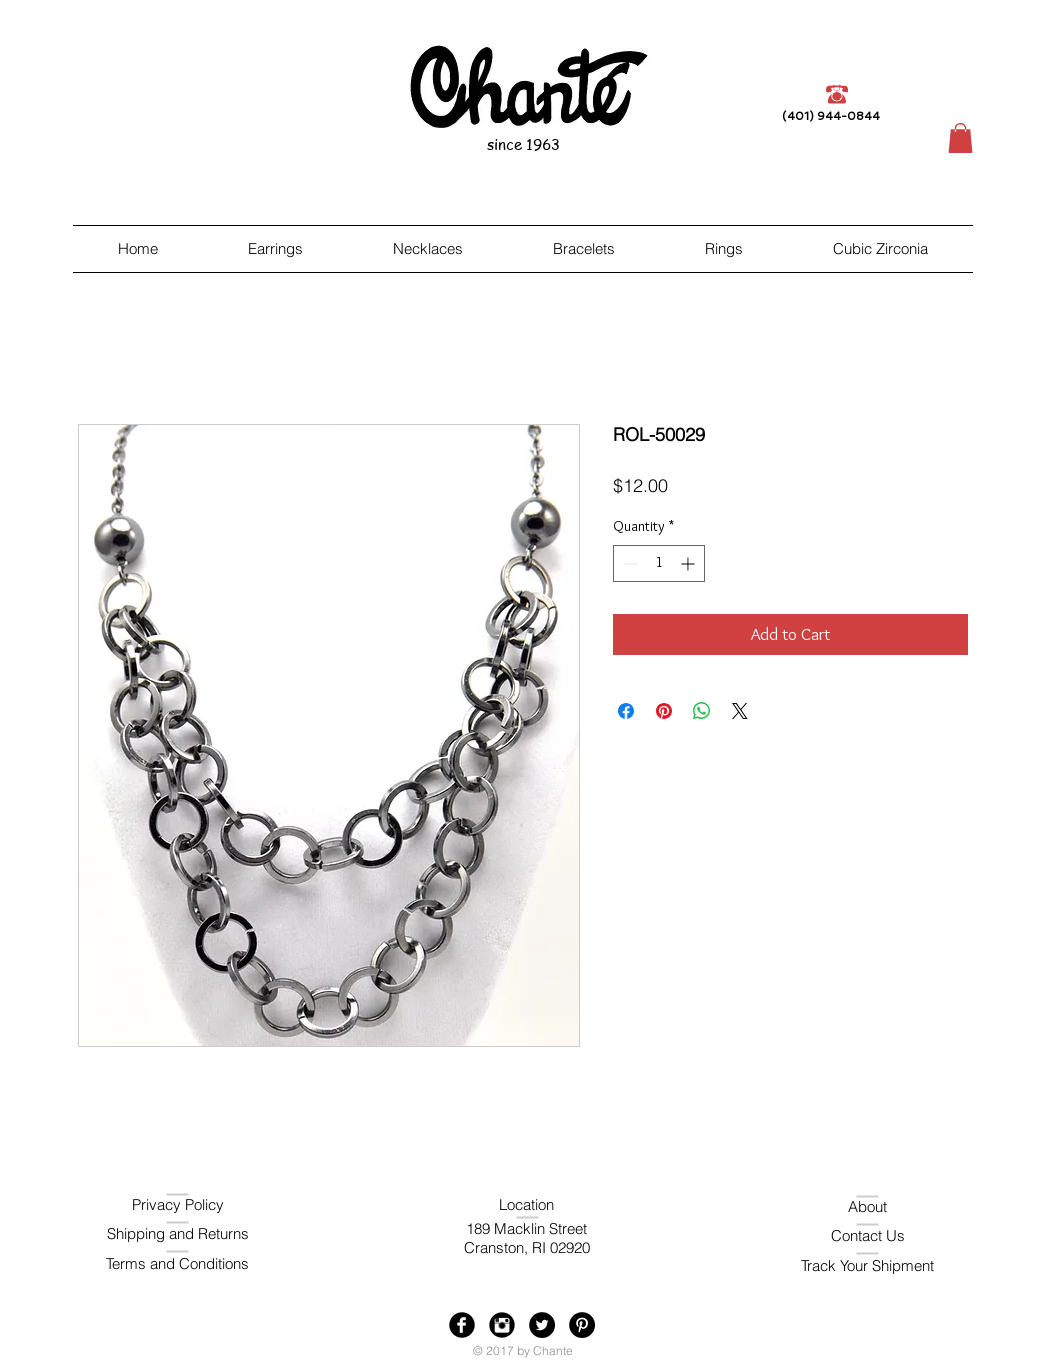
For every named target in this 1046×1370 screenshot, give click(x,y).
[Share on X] (740, 711)
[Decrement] (628, 563)
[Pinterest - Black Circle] (582, 1325)
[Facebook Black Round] (462, 1325)
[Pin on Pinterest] (664, 711)
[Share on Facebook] (626, 711)
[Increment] (689, 563)
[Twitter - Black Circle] (542, 1325)
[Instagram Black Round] (502, 1325)
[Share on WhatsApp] (702, 711)
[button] (960, 138)
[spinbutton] (659, 563)
